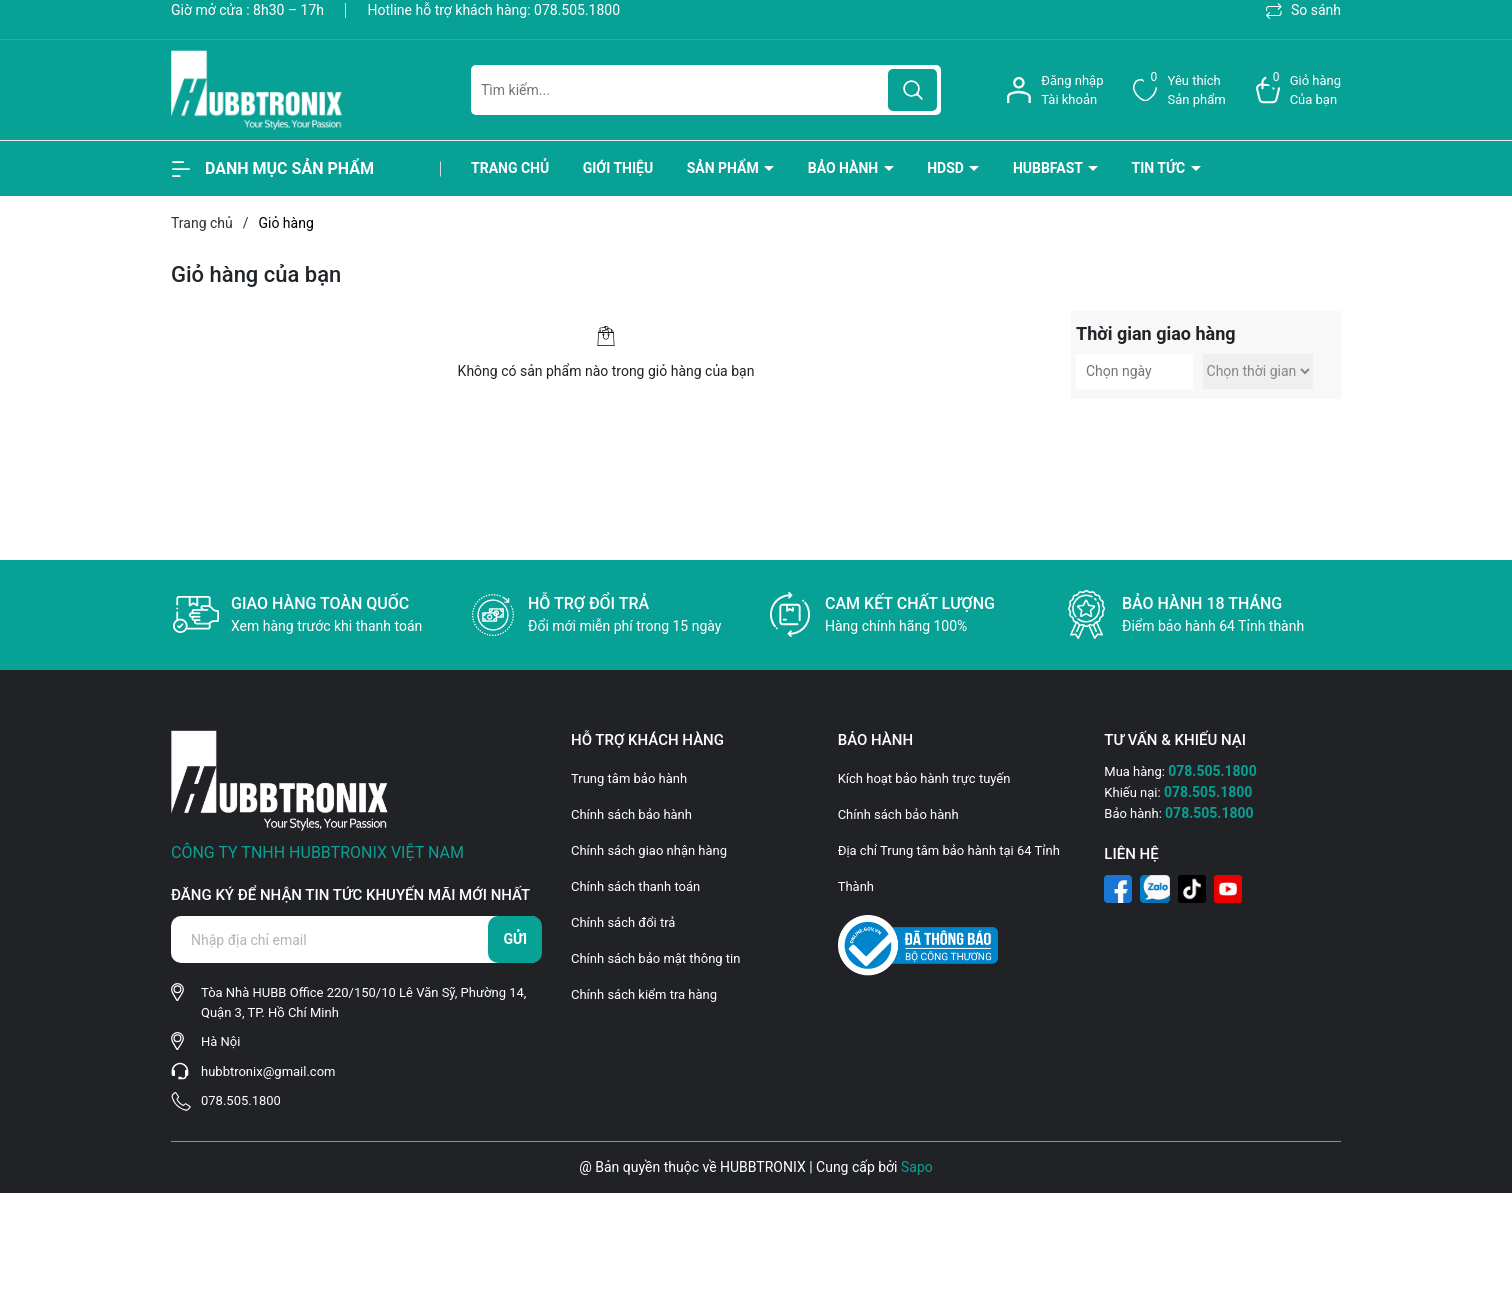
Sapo (917, 1167)
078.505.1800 (577, 10)
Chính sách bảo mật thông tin (655, 958)
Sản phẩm (725, 168)
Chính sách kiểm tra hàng (644, 994)
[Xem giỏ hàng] (1298, 90)
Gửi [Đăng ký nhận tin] (515, 939)
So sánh (1303, 10)
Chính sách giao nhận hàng (649, 850)
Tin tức (1160, 168)
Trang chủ (510, 168)
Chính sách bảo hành (631, 814)
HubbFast (1049, 168)
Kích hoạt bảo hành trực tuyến (924, 778)
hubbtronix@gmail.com (268, 1071)
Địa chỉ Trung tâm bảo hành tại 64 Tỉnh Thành (949, 868)
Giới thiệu (618, 168)
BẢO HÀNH (845, 168)
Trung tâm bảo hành (629, 778)
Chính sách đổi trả (623, 922)
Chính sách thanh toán (635, 886)
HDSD (947, 168)
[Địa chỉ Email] (356, 939)
